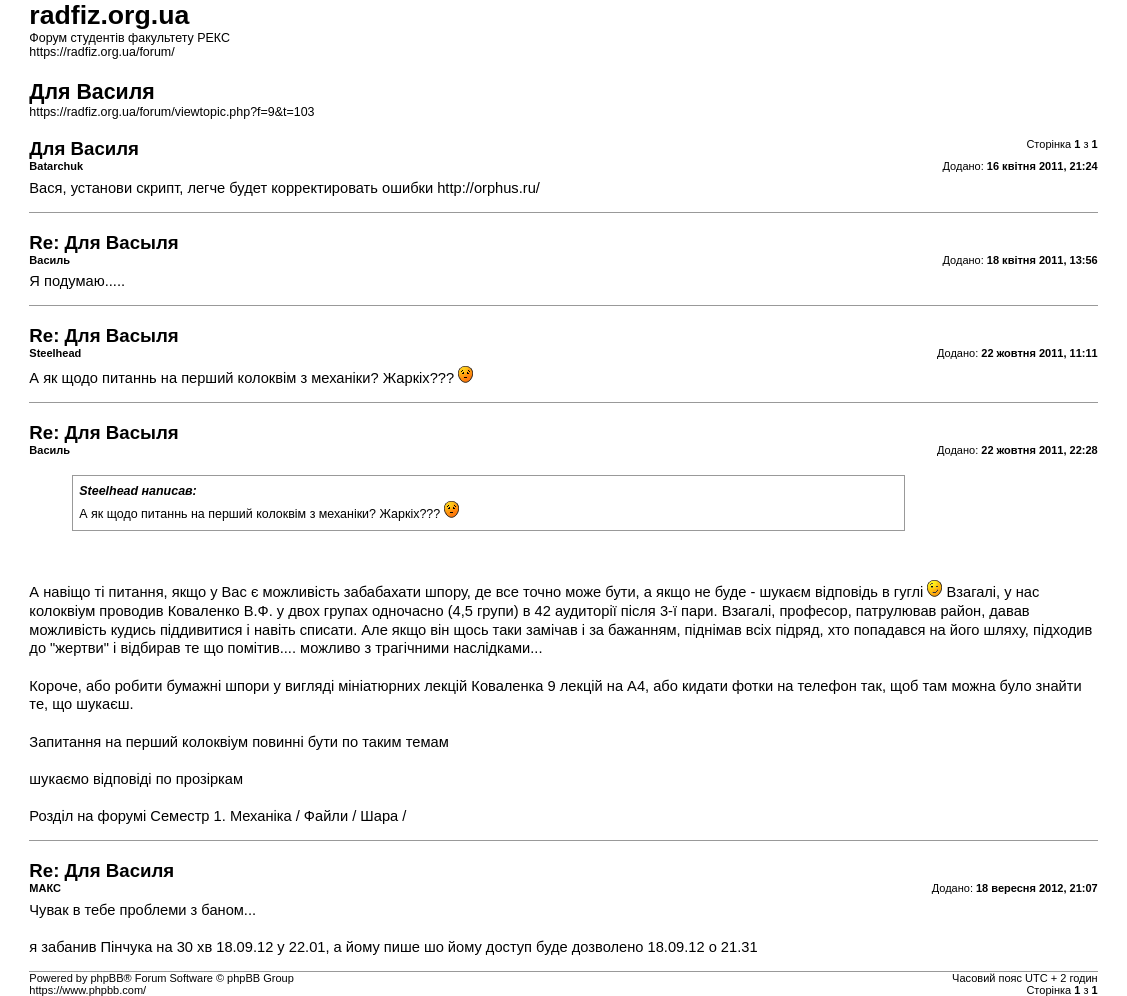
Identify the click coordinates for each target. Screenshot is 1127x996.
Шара (379, 816)
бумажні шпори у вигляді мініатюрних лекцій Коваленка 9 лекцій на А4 (406, 686)
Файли (326, 816)
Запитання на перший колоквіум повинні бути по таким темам (238, 742)
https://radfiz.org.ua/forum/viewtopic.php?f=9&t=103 (171, 112)
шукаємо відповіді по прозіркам (136, 779)
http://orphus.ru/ (488, 188)
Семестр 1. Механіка (220, 816)
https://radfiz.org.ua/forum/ (101, 52)
